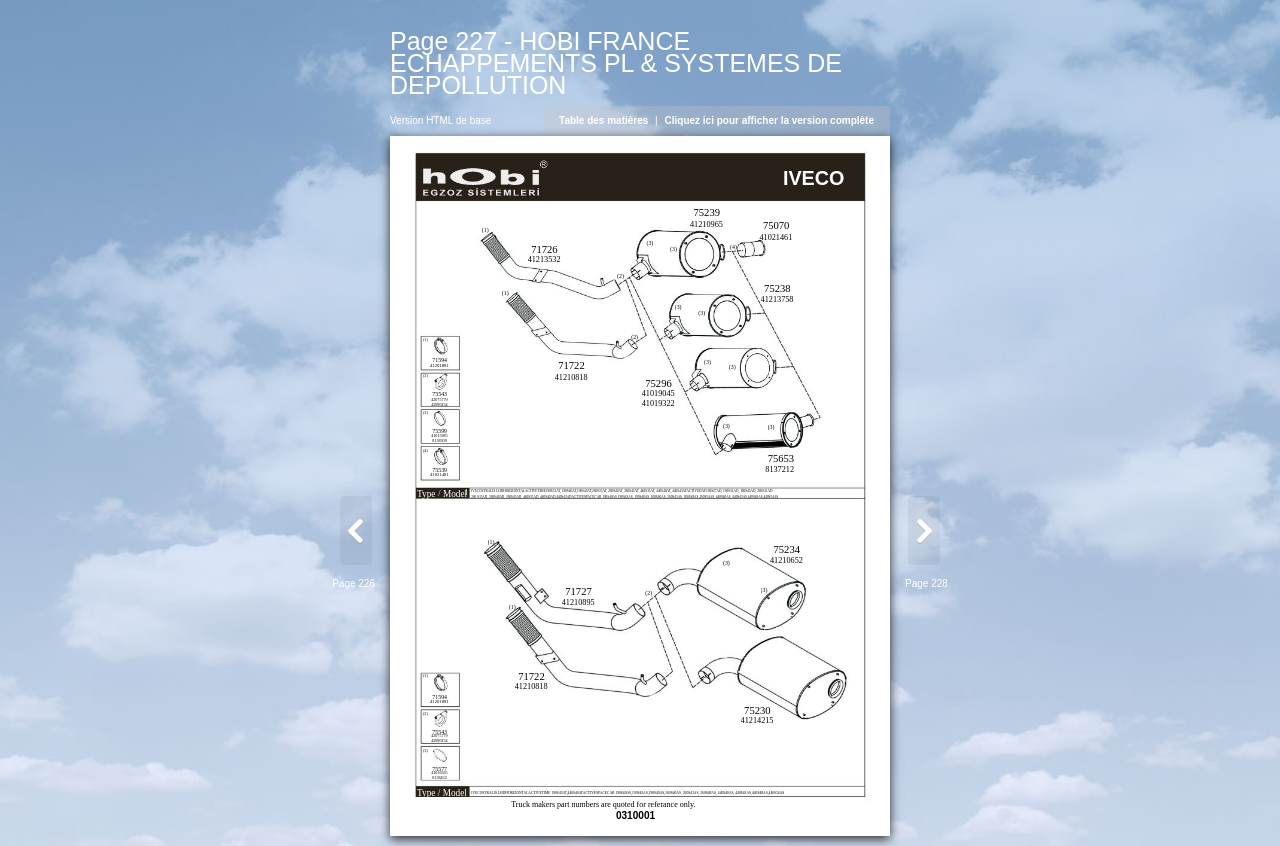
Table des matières (603, 120)
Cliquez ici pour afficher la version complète (770, 120)
